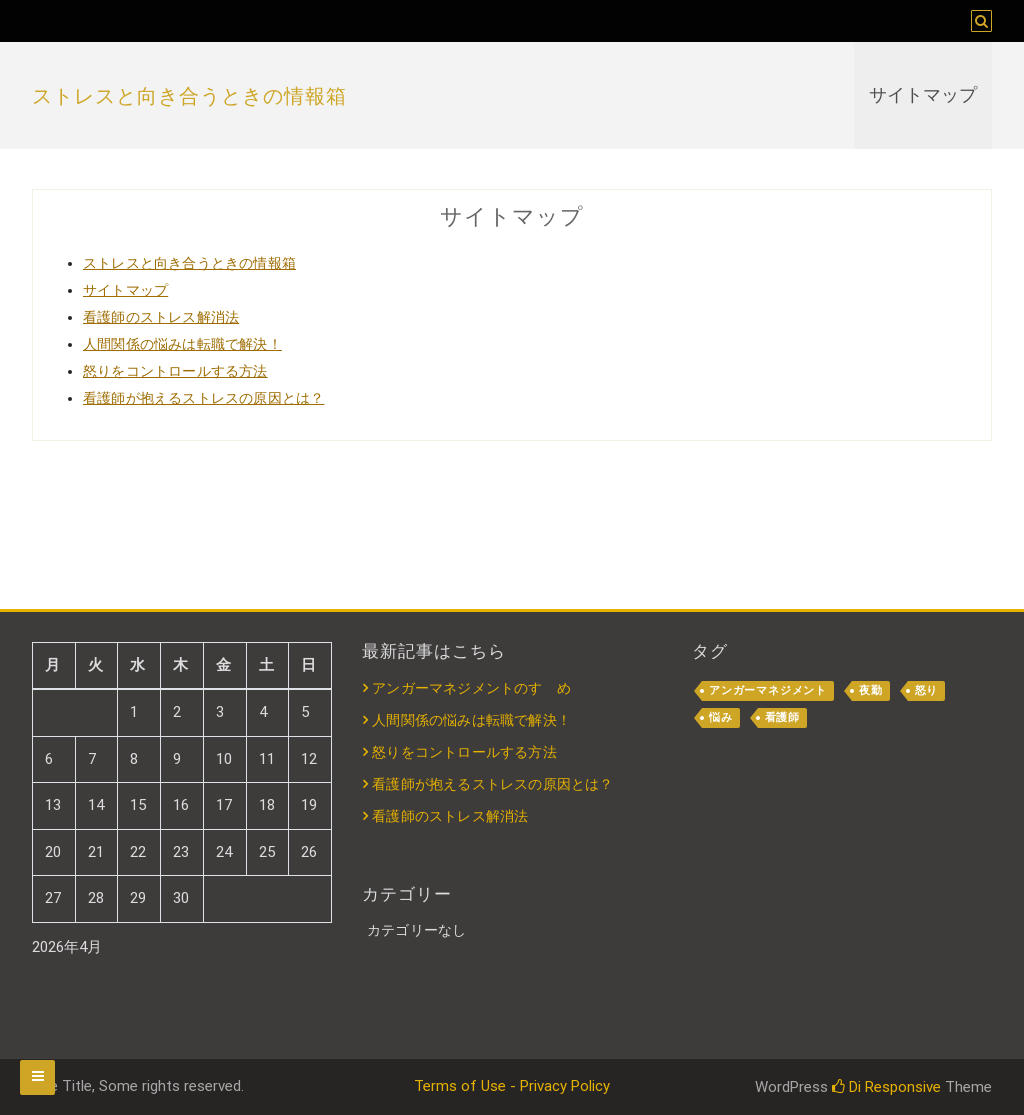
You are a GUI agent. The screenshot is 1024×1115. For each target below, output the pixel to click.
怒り (927, 690)
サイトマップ (923, 95)
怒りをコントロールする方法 (175, 371)
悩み (721, 717)
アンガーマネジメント (768, 690)
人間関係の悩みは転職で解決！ (182, 344)
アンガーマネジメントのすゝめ (471, 688)
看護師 (782, 717)
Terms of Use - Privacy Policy (512, 1086)
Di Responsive (886, 1087)
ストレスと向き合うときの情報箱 (189, 96)
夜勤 (871, 690)
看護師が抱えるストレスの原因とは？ (203, 398)
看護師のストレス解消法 (161, 317)
